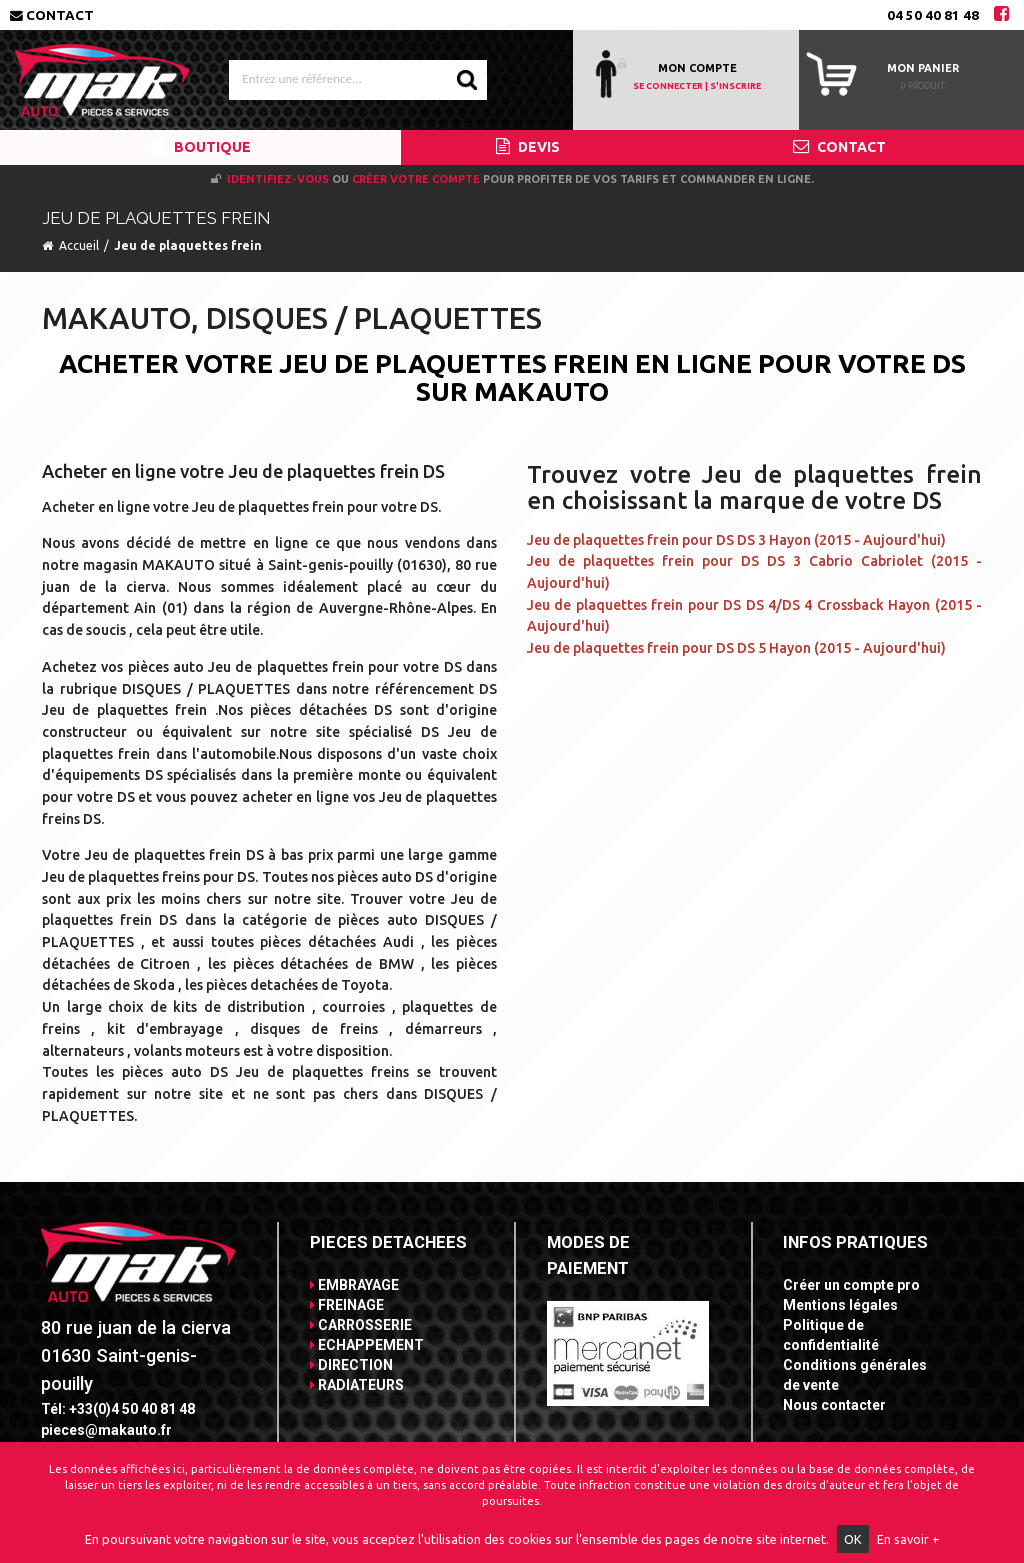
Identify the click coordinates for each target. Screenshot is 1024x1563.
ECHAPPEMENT (367, 1345)
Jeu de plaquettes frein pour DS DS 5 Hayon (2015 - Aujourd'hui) (736, 648)
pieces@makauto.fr (106, 1430)
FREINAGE (347, 1305)
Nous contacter (834, 1405)
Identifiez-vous (278, 179)
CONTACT (839, 147)
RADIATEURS (357, 1385)
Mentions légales (840, 1305)
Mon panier (923, 68)
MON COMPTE (697, 68)
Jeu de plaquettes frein (188, 245)
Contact (52, 15)
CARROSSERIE (361, 1325)
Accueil (79, 245)
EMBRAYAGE (354, 1285)
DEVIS (528, 147)
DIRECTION (351, 1365)
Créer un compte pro (851, 1285)
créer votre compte (416, 179)
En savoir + (908, 1539)
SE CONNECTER (668, 86)
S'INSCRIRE (735, 86)
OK (853, 1539)
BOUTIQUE (200, 147)
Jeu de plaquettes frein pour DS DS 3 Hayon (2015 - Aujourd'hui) (736, 540)
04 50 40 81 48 (933, 15)
